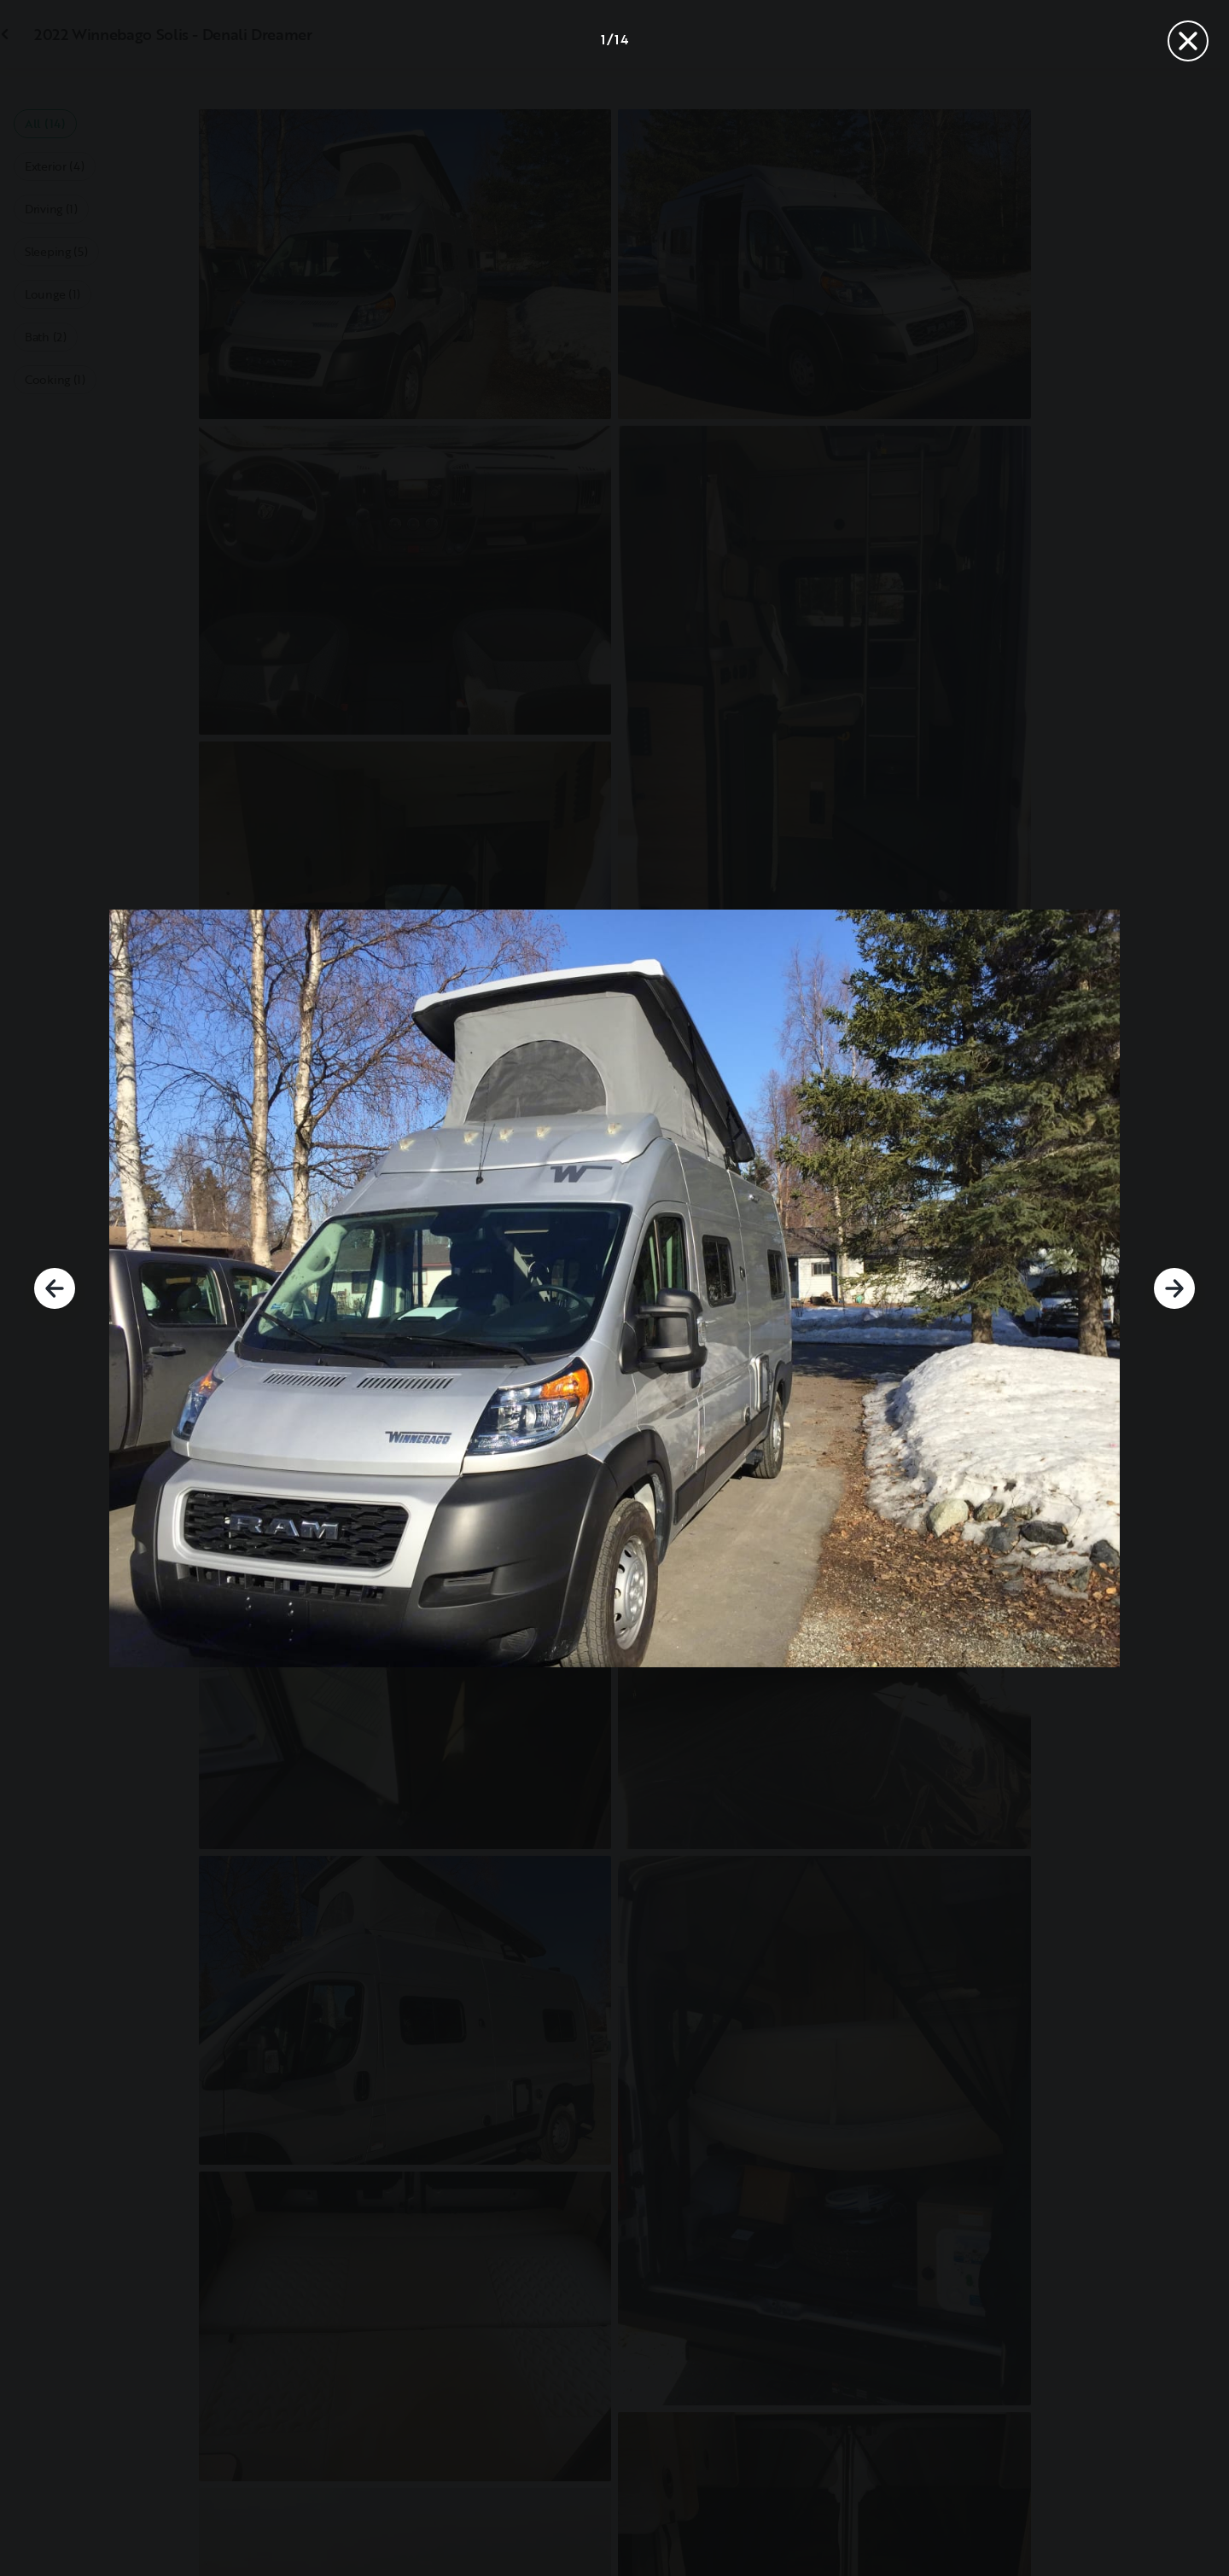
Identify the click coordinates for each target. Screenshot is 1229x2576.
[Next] (1174, 1288)
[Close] (1188, 40)
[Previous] (54, 1288)
